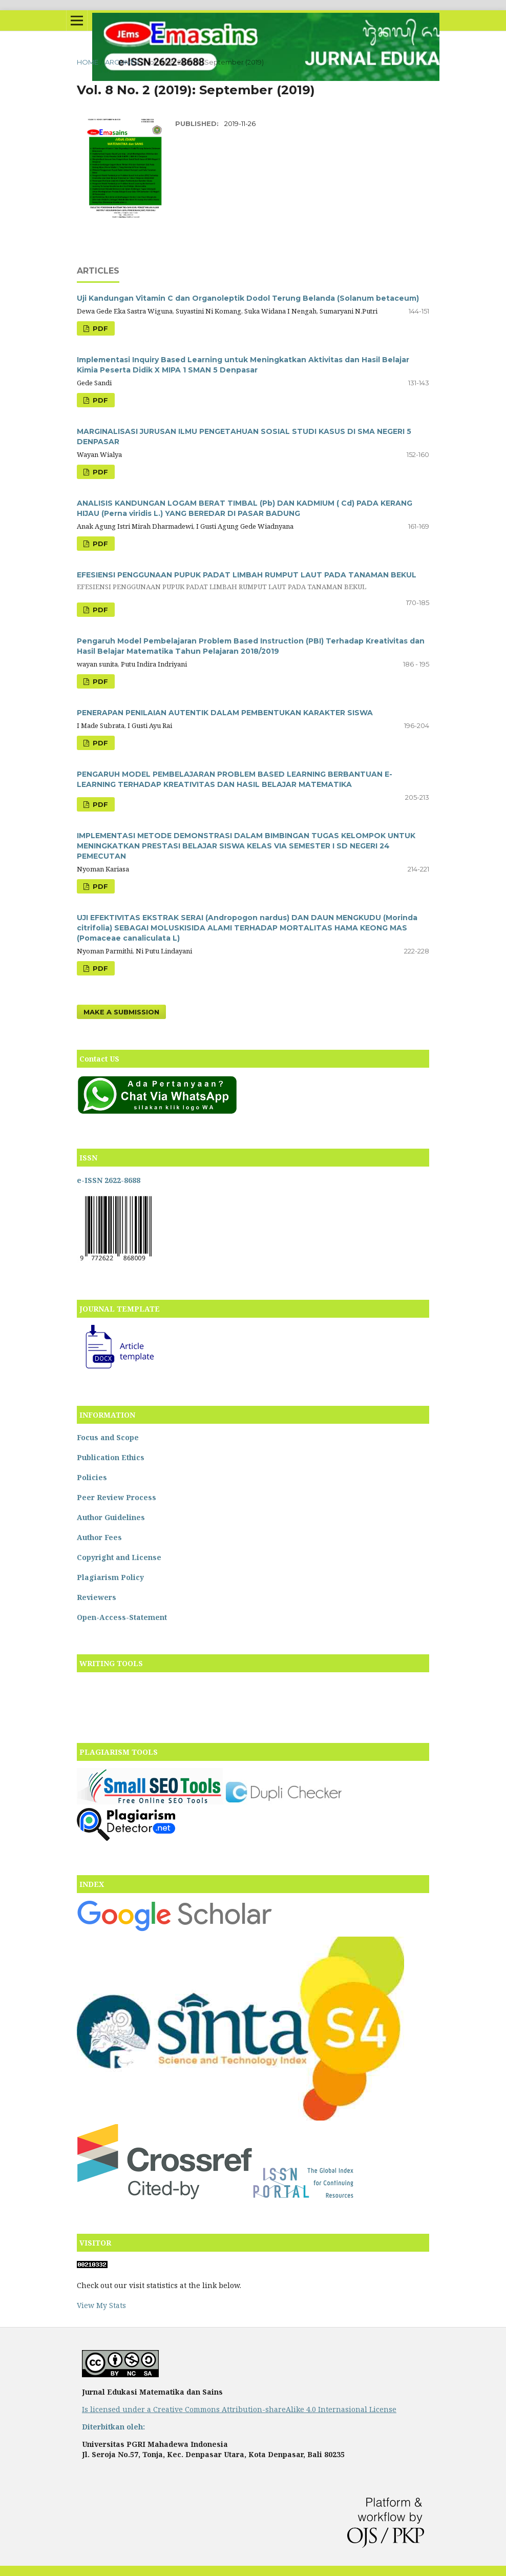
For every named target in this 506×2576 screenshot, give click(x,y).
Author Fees (99, 1537)
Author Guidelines (111, 1517)
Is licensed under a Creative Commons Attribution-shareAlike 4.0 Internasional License (239, 2409)
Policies (92, 1477)
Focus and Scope (108, 1437)
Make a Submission (121, 1012)
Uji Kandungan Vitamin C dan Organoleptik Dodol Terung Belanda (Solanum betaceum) (248, 298)
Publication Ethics (110, 1457)
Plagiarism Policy (110, 1577)
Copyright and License (119, 1557)
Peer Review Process (116, 1497)
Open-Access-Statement (122, 1617)
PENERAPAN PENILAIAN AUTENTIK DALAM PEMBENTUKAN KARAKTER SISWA (225, 712)
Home (87, 62)
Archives (122, 62)
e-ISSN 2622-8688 (108, 1180)
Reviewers (96, 1597)
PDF (99, 328)
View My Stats (101, 2305)
